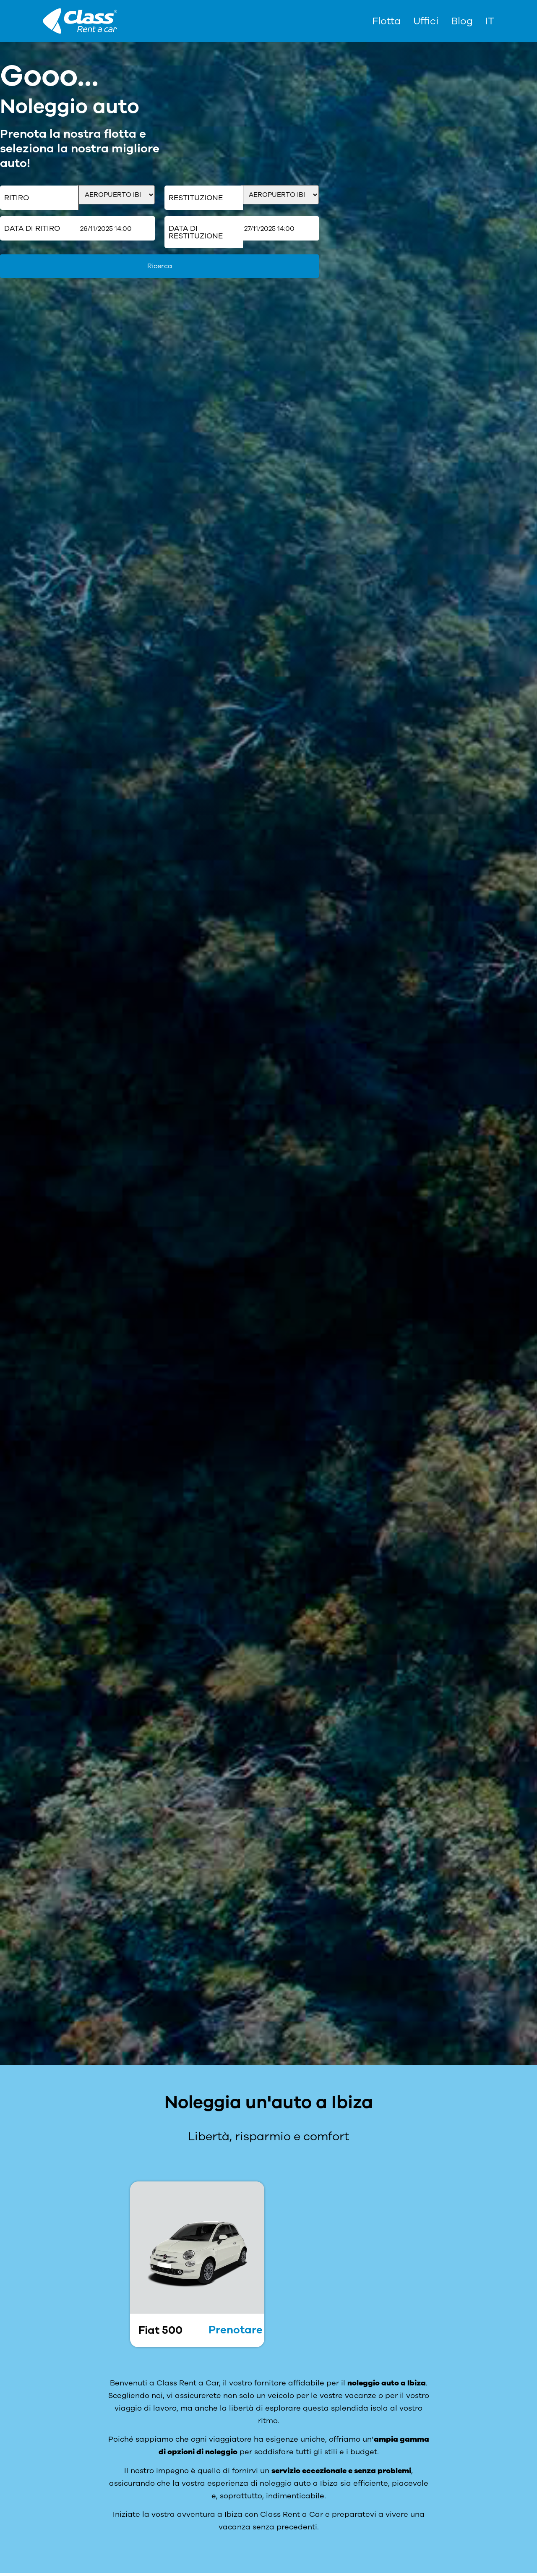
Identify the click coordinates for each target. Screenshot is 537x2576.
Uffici (425, 21)
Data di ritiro (32, 228)
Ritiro (16, 198)
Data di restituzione (196, 232)
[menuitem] (489, 21)
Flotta (386, 21)
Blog (462, 21)
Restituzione (196, 198)
